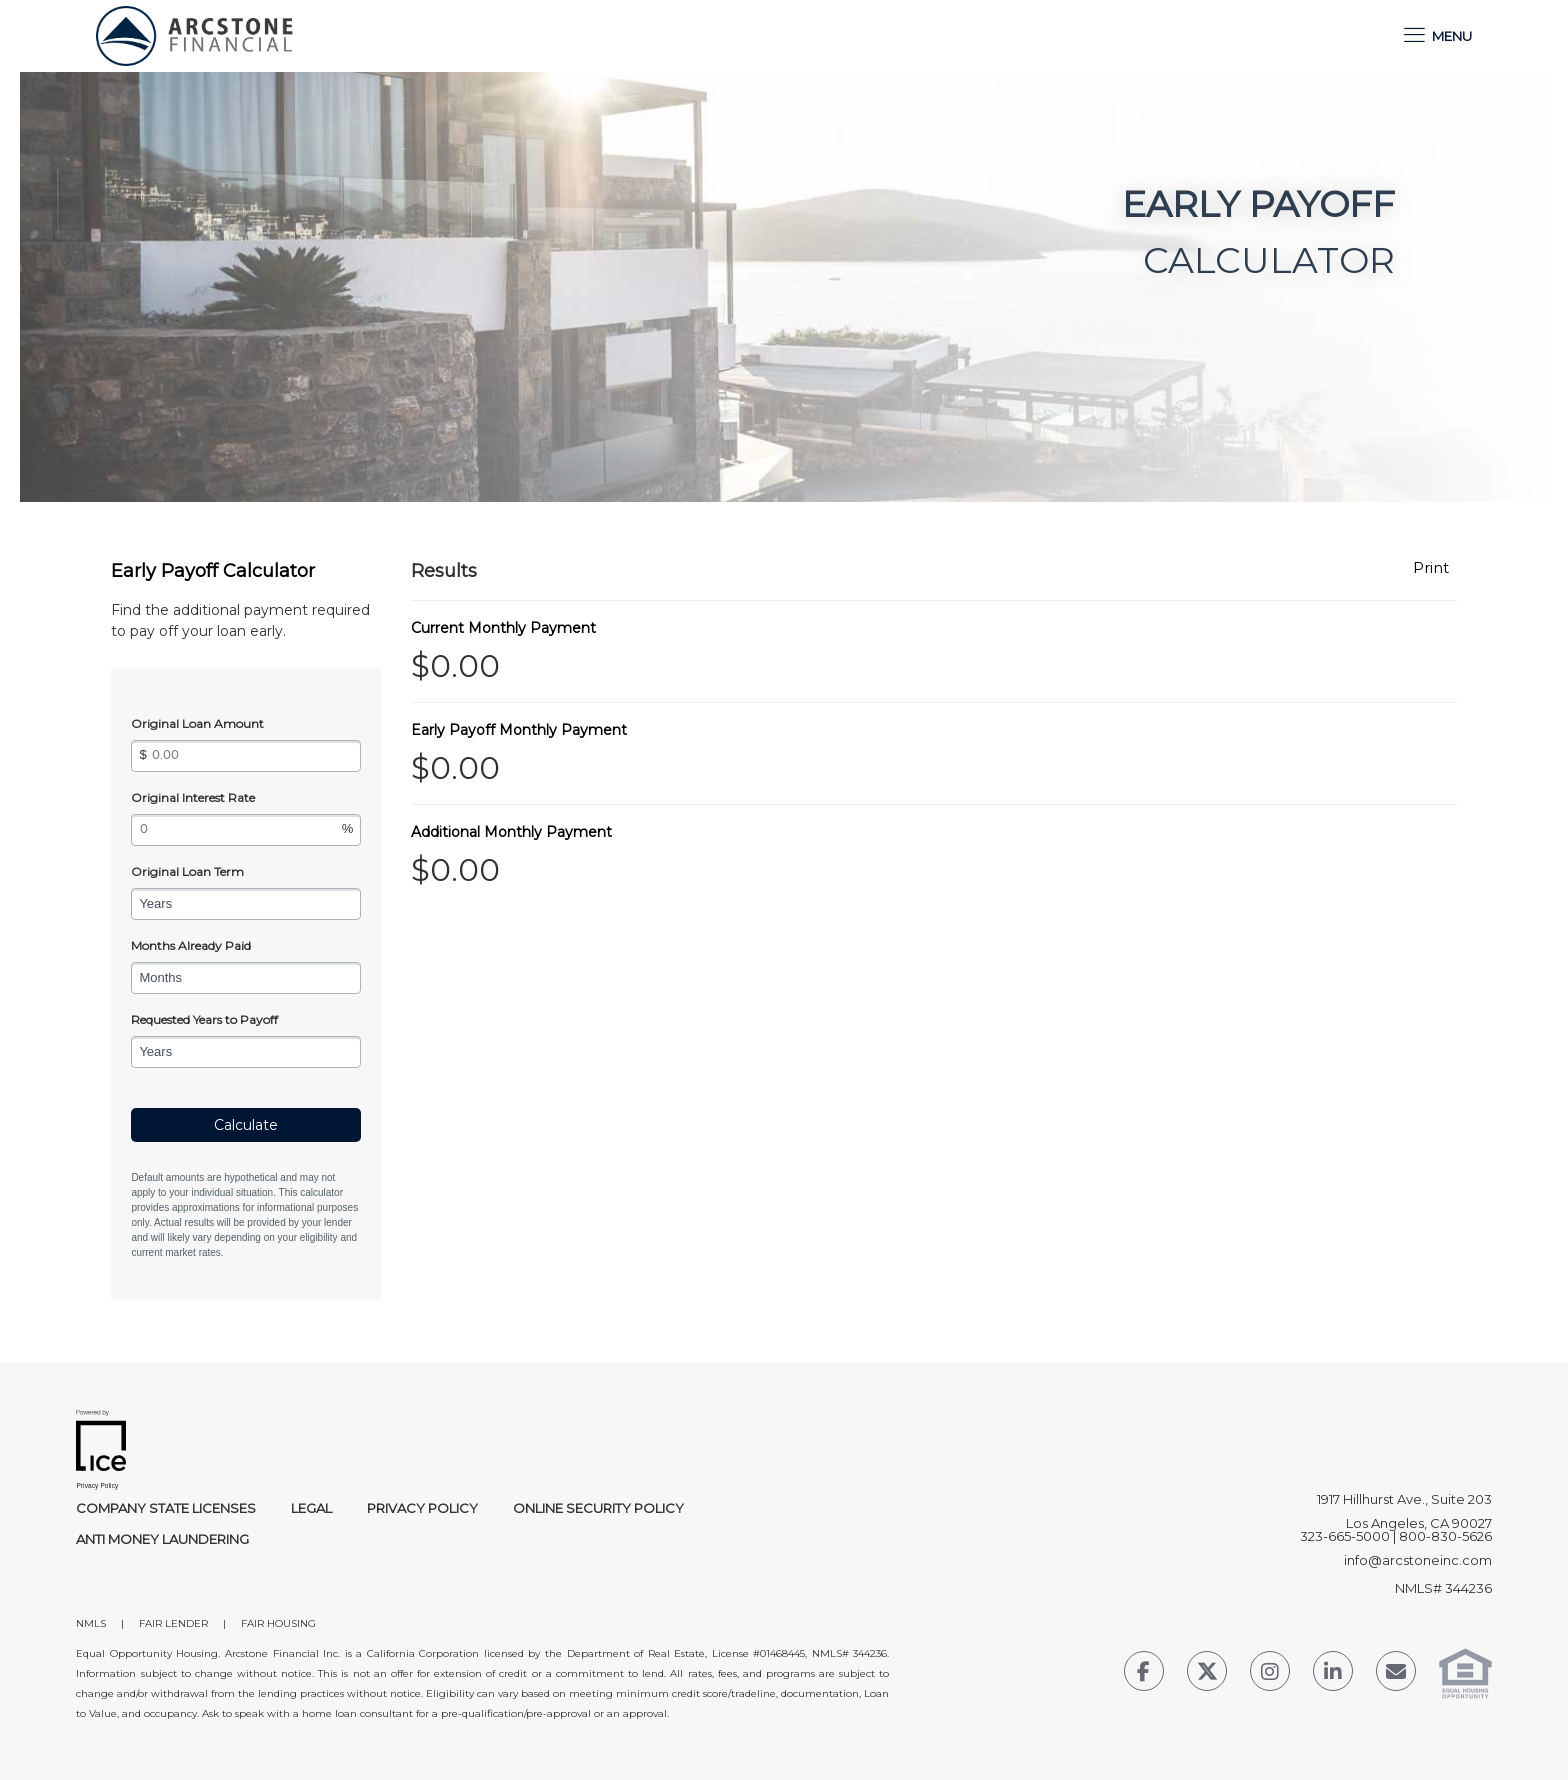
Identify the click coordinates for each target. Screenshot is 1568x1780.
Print (1431, 568)
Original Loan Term (187, 871)
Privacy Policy (422, 1508)
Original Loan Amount (197, 723)
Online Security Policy (598, 1508)
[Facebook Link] (1144, 1674)
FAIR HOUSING (278, 1623)
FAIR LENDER (173, 1623)
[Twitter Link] (1207, 1674)
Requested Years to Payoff (204, 1019)
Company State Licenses (166, 1508)
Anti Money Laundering (162, 1539)
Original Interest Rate (193, 797)
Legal (311, 1508)
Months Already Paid (191, 945)
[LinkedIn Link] (1333, 1674)
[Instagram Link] (1270, 1674)
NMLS (91, 1623)
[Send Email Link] (1396, 1674)
